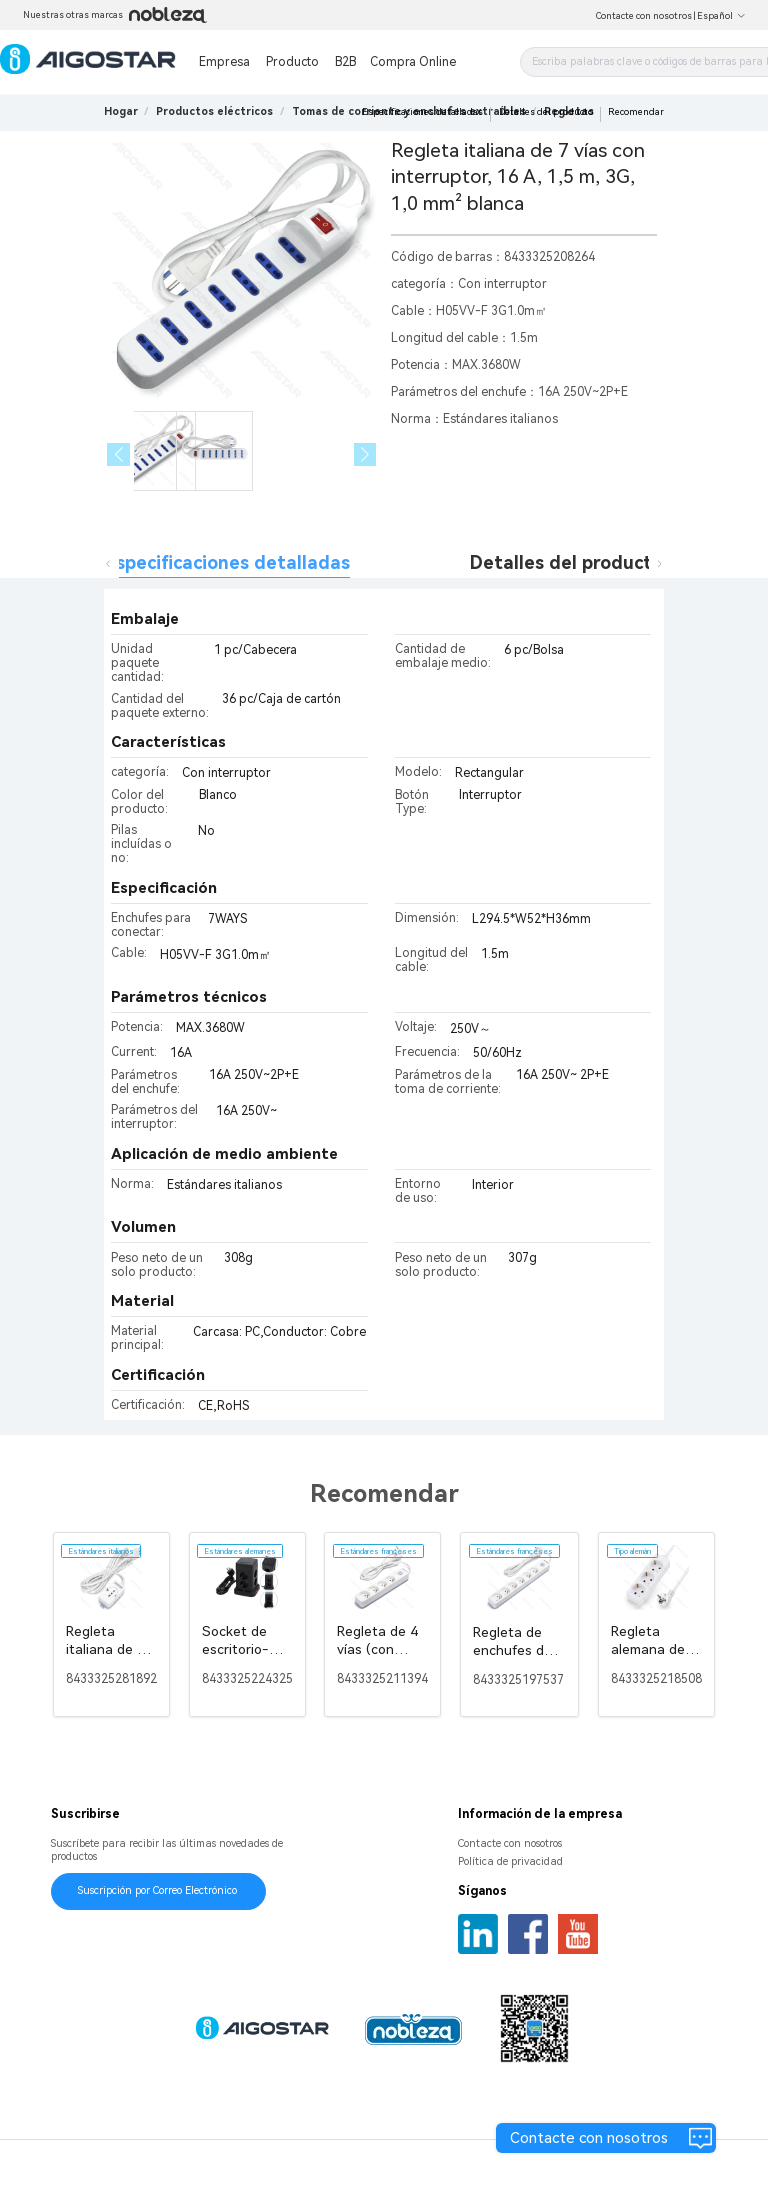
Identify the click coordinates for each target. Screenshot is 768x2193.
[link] (214, 111)
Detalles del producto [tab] (566, 562)
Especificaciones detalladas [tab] (227, 562)
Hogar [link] (121, 111)
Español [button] (721, 16)
